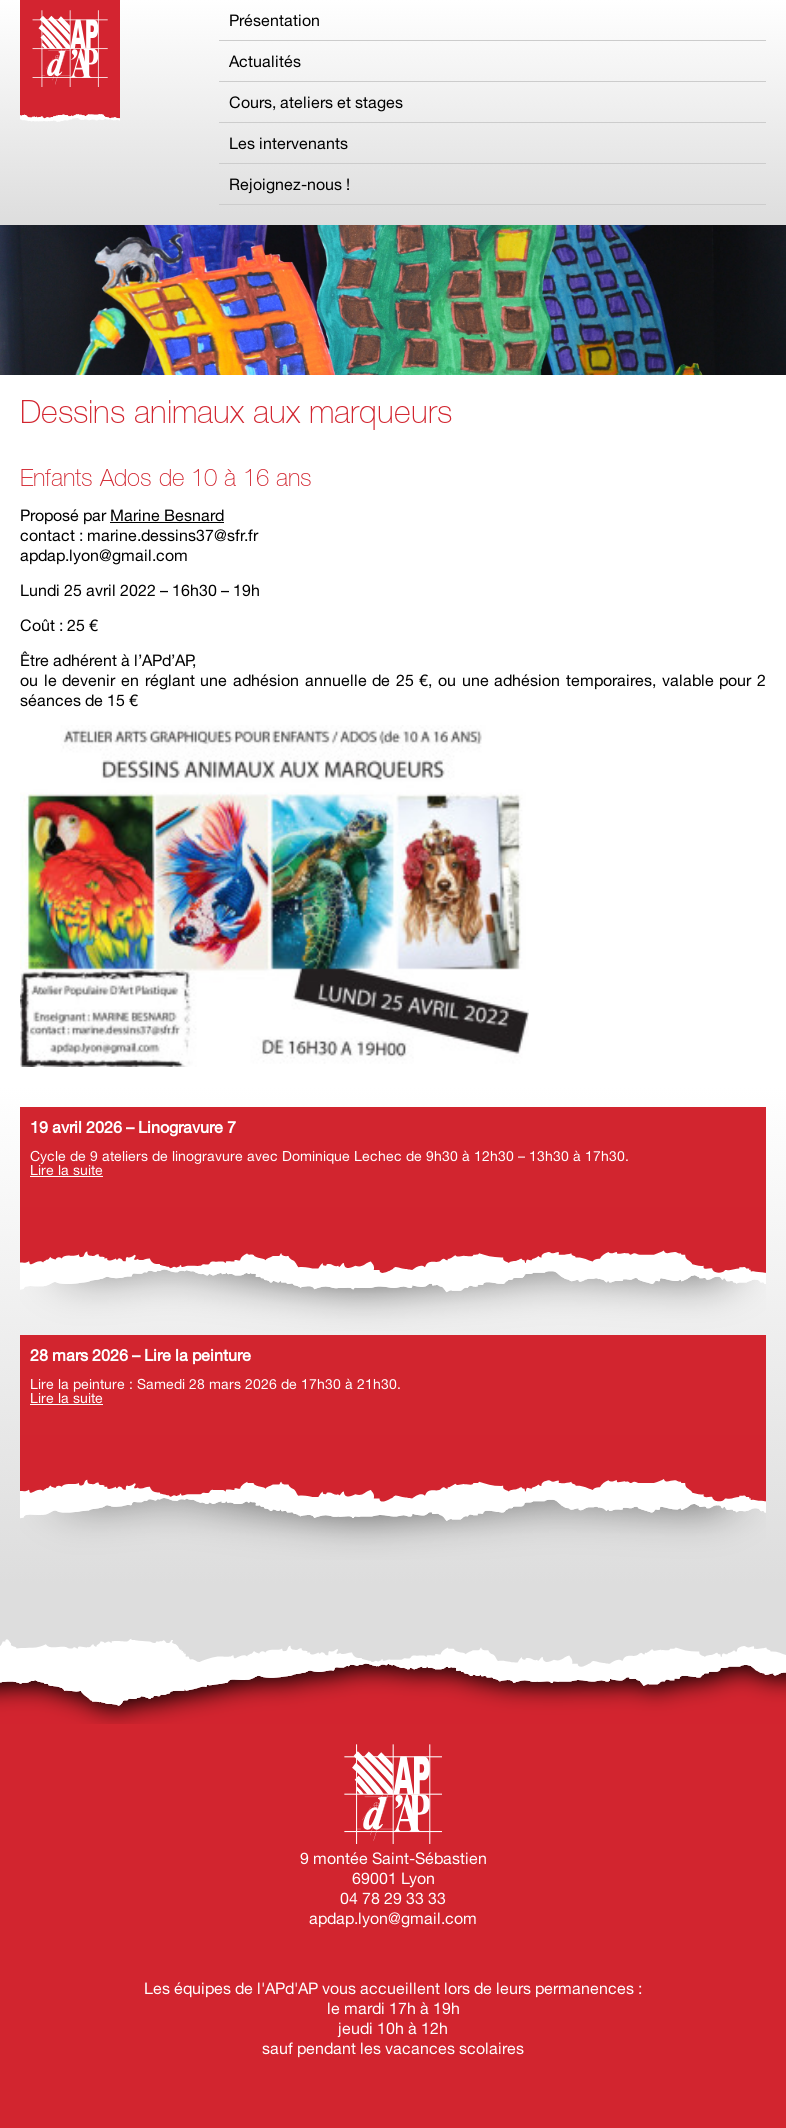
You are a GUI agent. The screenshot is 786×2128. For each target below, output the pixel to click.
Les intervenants (288, 143)
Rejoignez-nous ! (289, 184)
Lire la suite (66, 1170)
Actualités (265, 61)
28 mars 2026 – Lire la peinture (140, 1355)
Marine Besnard (167, 515)
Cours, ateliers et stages (316, 102)
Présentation (274, 20)
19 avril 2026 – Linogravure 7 (133, 1127)
